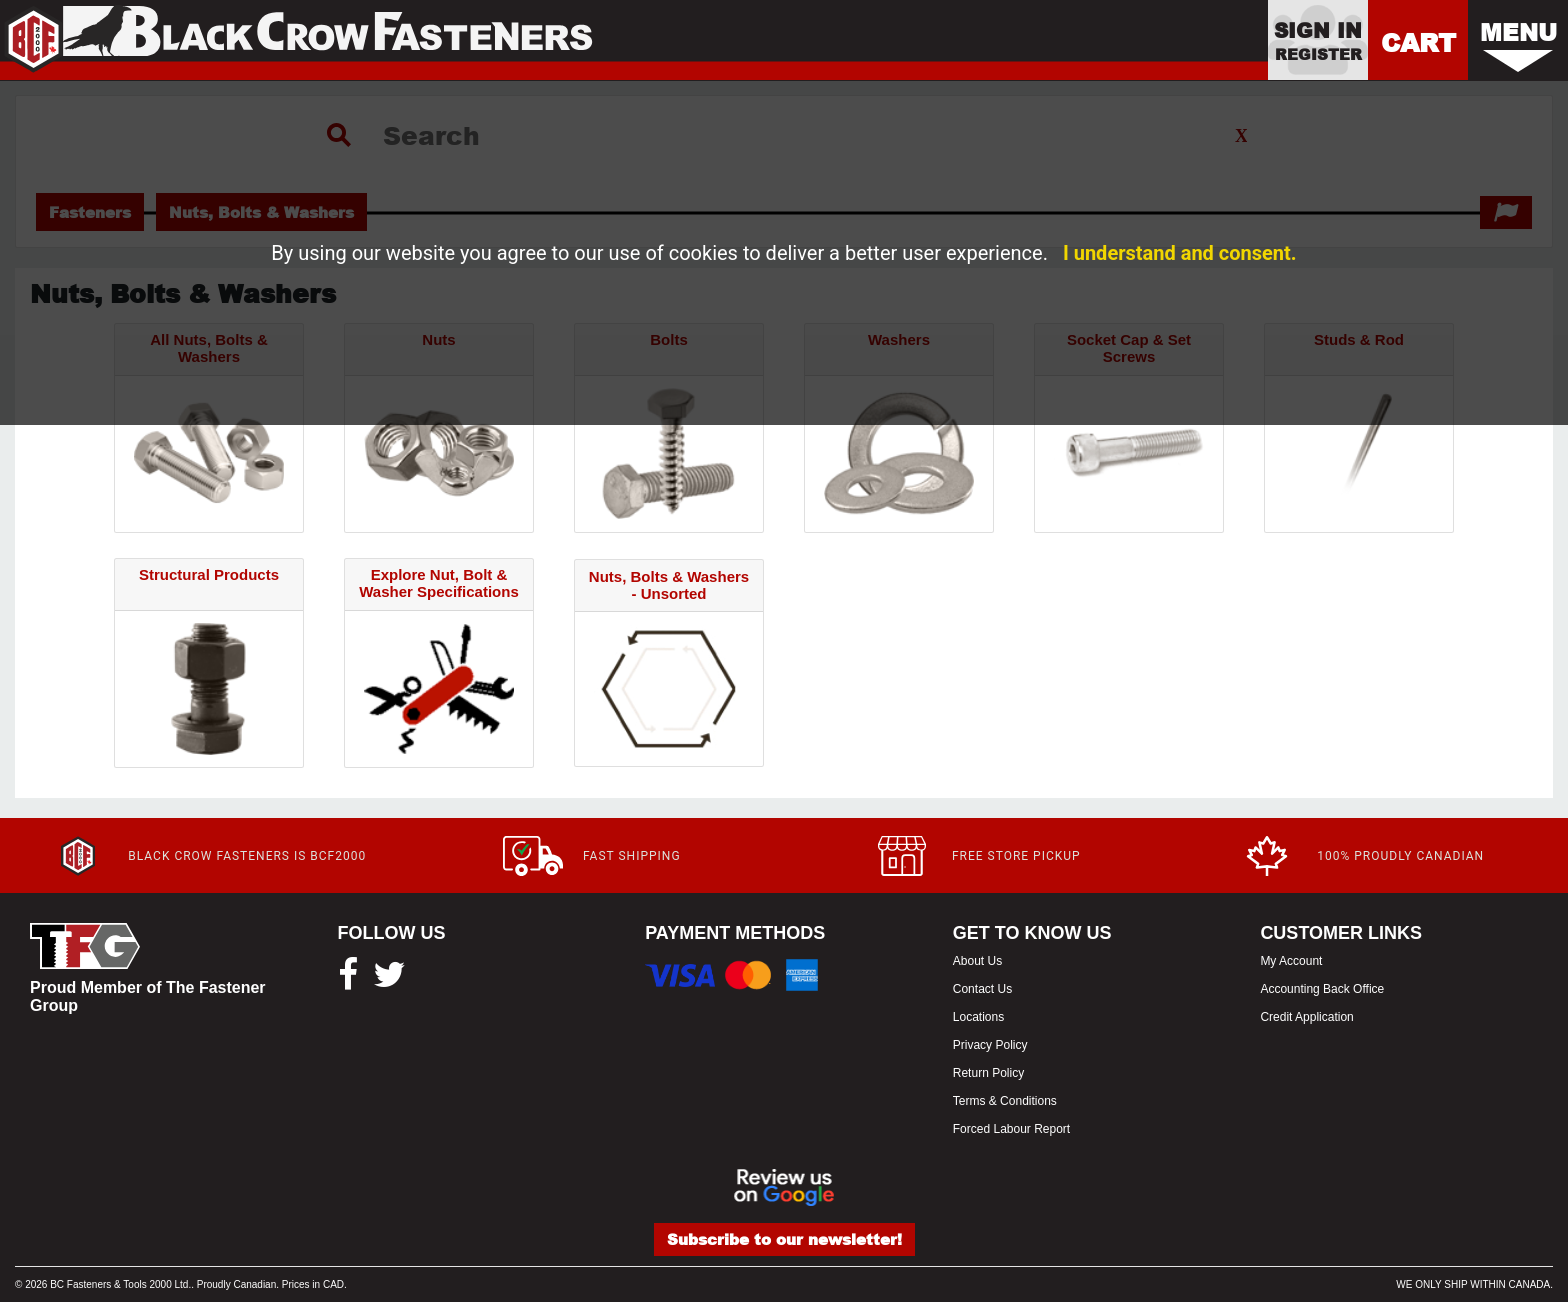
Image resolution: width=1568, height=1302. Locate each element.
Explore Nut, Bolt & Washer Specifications (439, 583)
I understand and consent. (1180, 253)
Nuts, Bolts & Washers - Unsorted (669, 585)
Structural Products (209, 574)
